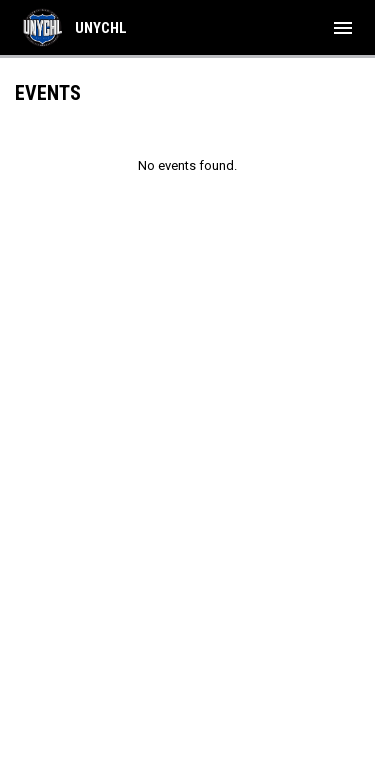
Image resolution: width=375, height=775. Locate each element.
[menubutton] (343, 28)
